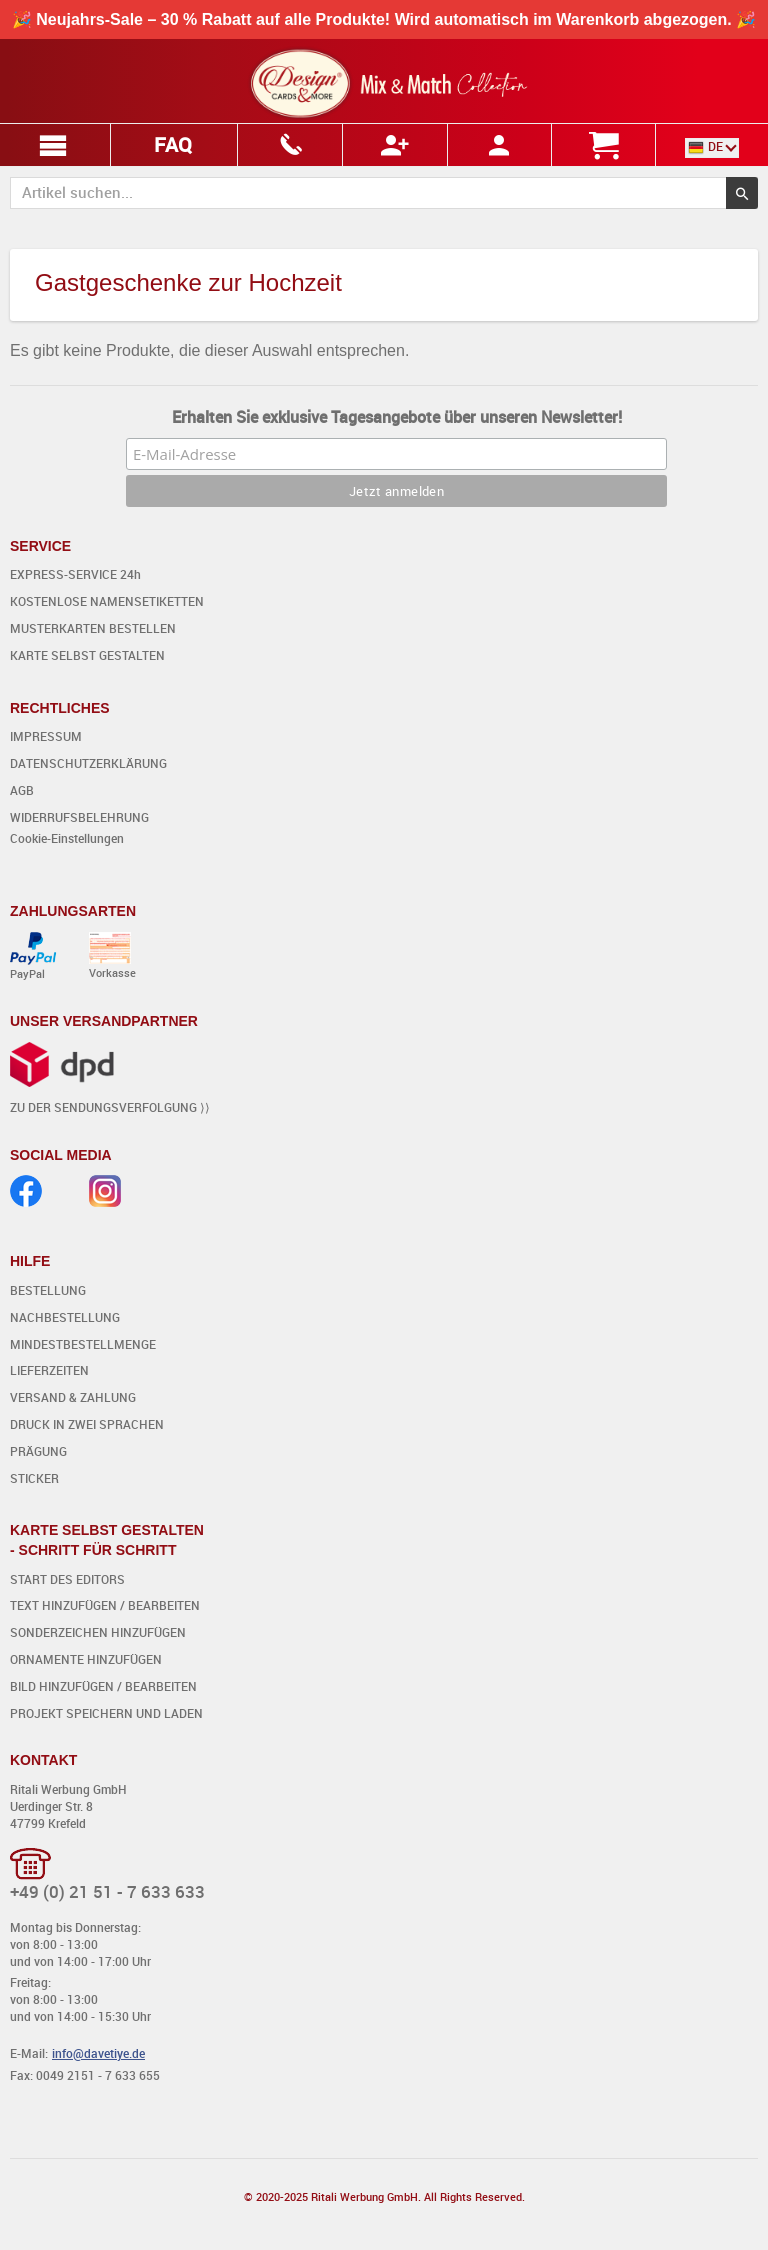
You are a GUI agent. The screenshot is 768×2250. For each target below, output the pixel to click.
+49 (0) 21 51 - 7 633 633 (107, 1891)
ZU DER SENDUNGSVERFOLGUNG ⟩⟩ (110, 1107)
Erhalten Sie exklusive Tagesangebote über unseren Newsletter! (397, 417)
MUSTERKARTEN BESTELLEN (93, 628)
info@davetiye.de (98, 2053)
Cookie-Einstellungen (67, 838)
